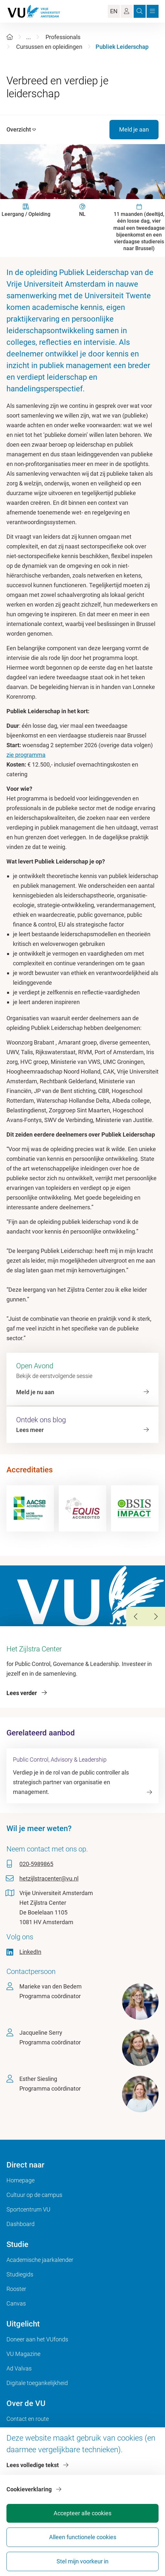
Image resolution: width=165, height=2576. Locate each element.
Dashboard (20, 2224)
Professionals (63, 37)
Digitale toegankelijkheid (37, 2383)
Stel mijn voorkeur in (82, 2561)
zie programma (26, 754)
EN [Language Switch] (114, 11)
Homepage (20, 2180)
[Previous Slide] (136, 1616)
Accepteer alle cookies (82, 2513)
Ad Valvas (19, 2368)
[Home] (9, 37)
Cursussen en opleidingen (49, 46)
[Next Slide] (155, 1616)
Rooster (16, 2288)
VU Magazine (23, 2353)
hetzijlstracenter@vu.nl (48, 1878)
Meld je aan (134, 129)
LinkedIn (30, 1951)
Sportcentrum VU (28, 2209)
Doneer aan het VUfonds (37, 2339)
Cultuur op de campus (34, 2194)
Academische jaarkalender (39, 2259)
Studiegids (19, 2274)
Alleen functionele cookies (82, 2537)
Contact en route (27, 2418)
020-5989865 (36, 1863)
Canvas (16, 2303)
